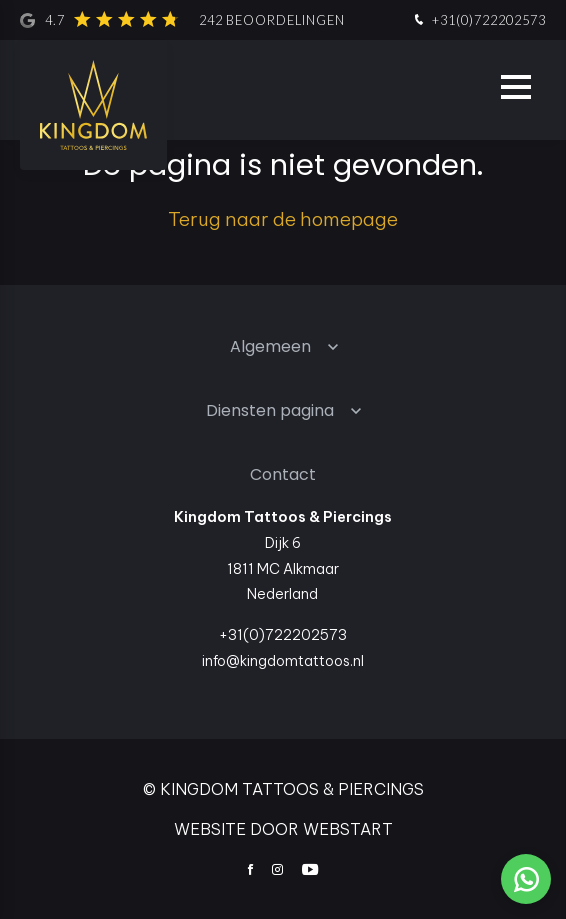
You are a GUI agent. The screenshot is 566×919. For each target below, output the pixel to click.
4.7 (182, 20)
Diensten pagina (270, 410)
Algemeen (270, 346)
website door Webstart (283, 829)
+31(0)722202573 (478, 20)
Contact (283, 474)
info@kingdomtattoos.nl (283, 661)
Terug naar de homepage (283, 219)
